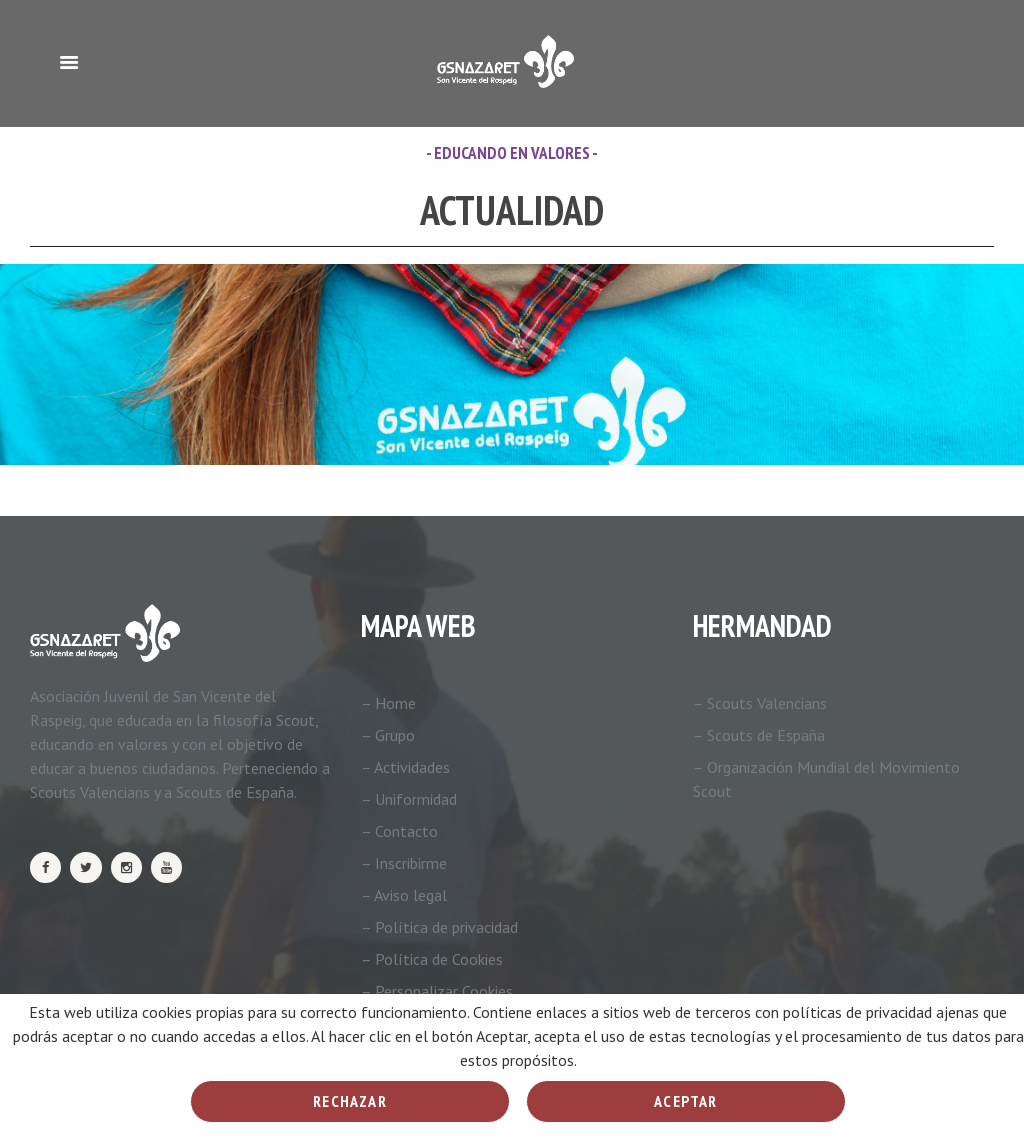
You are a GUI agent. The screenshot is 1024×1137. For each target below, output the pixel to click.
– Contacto (399, 831)
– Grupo (388, 735)
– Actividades (405, 767)
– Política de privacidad (439, 927)
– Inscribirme (404, 863)
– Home (388, 703)
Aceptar (685, 1101)
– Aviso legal (404, 895)
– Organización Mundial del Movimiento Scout (826, 779)
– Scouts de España (759, 735)
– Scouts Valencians (760, 703)
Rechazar (350, 1101)
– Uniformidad (409, 799)
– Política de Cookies (432, 959)
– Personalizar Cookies (437, 991)
